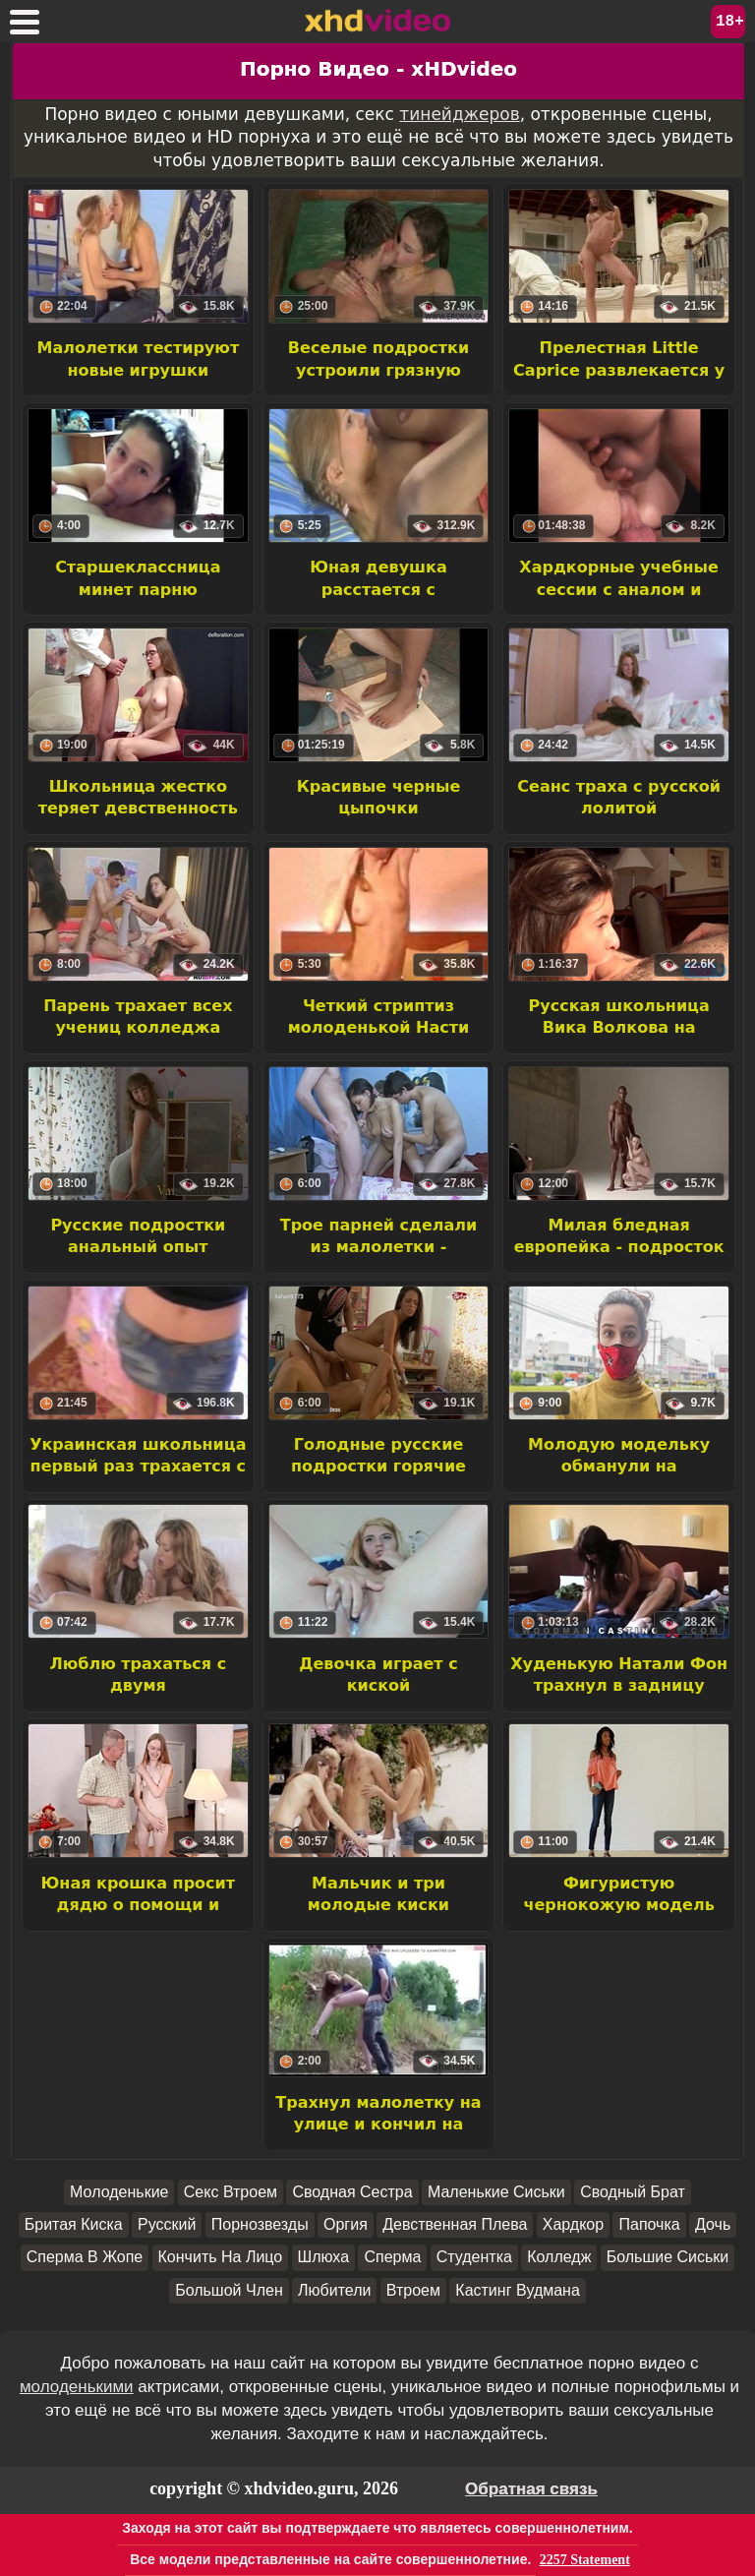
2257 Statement (585, 2559)
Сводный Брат (632, 2192)
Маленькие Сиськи (496, 2192)
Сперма (392, 2256)
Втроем (413, 2290)
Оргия (345, 2224)
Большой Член (229, 2290)
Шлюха (324, 2256)
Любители (334, 2290)
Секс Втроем (230, 2192)
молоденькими (77, 2386)
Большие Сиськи (668, 2256)
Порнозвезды (260, 2224)
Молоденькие (119, 2192)
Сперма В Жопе (85, 2256)
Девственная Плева (454, 2224)
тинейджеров (459, 114)
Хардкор (573, 2224)
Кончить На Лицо (220, 2256)
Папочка (648, 2224)
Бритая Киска (74, 2224)
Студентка (474, 2256)
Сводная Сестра (352, 2192)
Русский (167, 2224)
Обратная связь (531, 2489)
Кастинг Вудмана (517, 2290)
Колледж (559, 2256)
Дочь (712, 2224)
